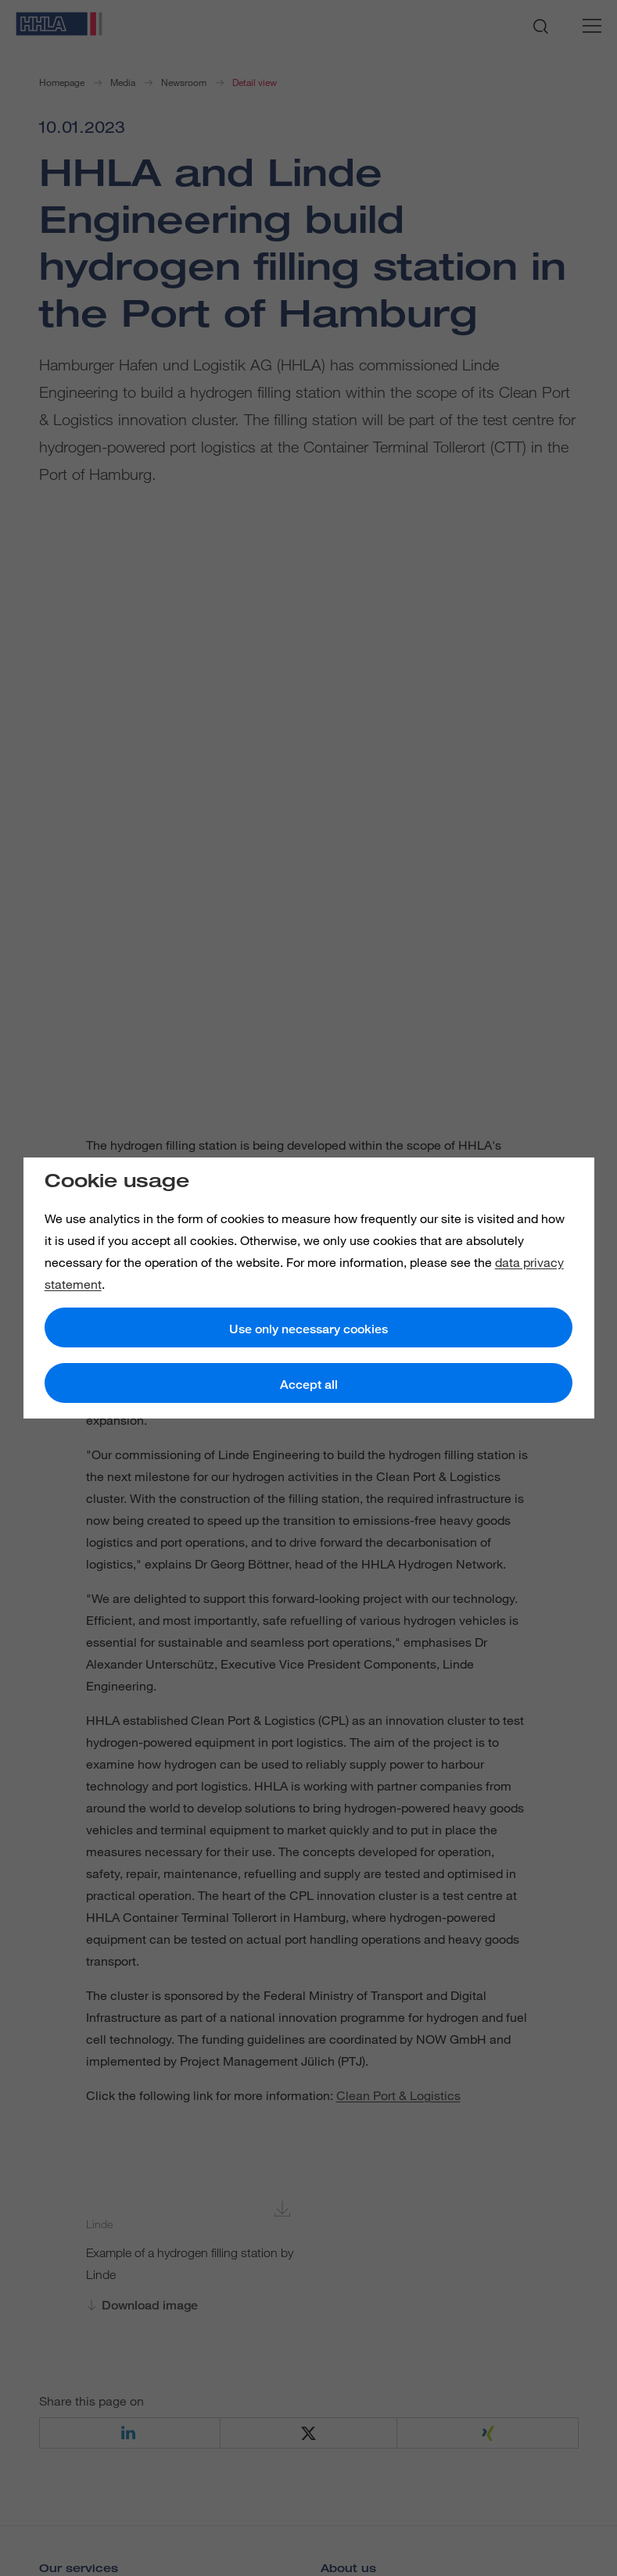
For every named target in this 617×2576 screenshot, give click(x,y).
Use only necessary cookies (308, 1329)
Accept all (309, 1384)
